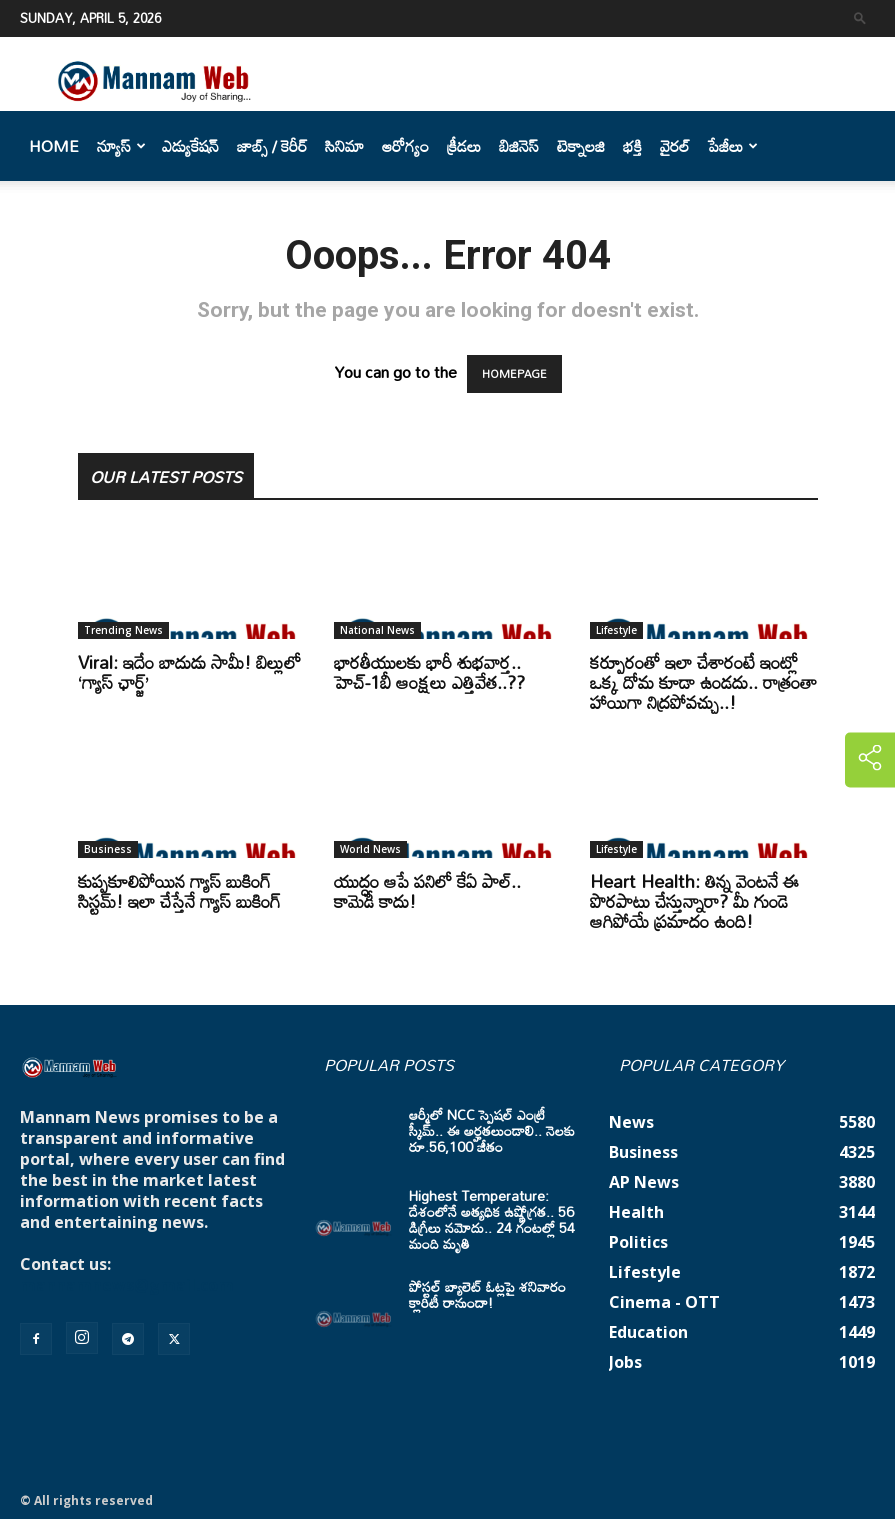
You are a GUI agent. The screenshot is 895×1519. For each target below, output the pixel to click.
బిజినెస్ (519, 146)
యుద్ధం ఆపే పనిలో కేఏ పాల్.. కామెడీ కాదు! (427, 891)
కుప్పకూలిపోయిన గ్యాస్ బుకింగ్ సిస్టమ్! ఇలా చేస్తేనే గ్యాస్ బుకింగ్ (179, 891)
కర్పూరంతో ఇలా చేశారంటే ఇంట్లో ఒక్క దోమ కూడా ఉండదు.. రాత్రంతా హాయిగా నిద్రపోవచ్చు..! (703, 682)
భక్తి (632, 146)
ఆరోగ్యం (405, 146)
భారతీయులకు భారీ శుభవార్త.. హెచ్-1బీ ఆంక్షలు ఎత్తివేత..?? (429, 672)
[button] (860, 17)
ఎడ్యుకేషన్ (190, 146)
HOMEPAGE (514, 374)
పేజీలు (733, 146)
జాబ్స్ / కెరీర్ (272, 146)
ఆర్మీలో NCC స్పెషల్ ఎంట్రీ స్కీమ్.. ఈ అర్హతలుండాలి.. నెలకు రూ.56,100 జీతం (492, 1130)
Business (108, 849)
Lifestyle (616, 630)
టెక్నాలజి (581, 146)
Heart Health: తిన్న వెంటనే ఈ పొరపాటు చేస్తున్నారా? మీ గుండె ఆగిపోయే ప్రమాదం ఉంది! (694, 901)
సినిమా (344, 146)
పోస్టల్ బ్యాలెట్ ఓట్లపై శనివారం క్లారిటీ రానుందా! (487, 1294)
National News (377, 630)
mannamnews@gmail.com (127, 1285)
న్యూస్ (121, 146)
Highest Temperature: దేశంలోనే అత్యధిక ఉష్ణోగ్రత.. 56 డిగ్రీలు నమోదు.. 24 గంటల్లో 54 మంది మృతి (492, 1219)
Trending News (123, 630)
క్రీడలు (464, 146)
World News (370, 849)
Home (54, 146)
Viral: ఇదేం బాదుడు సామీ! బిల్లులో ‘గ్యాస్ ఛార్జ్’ (189, 672)
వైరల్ (675, 146)
